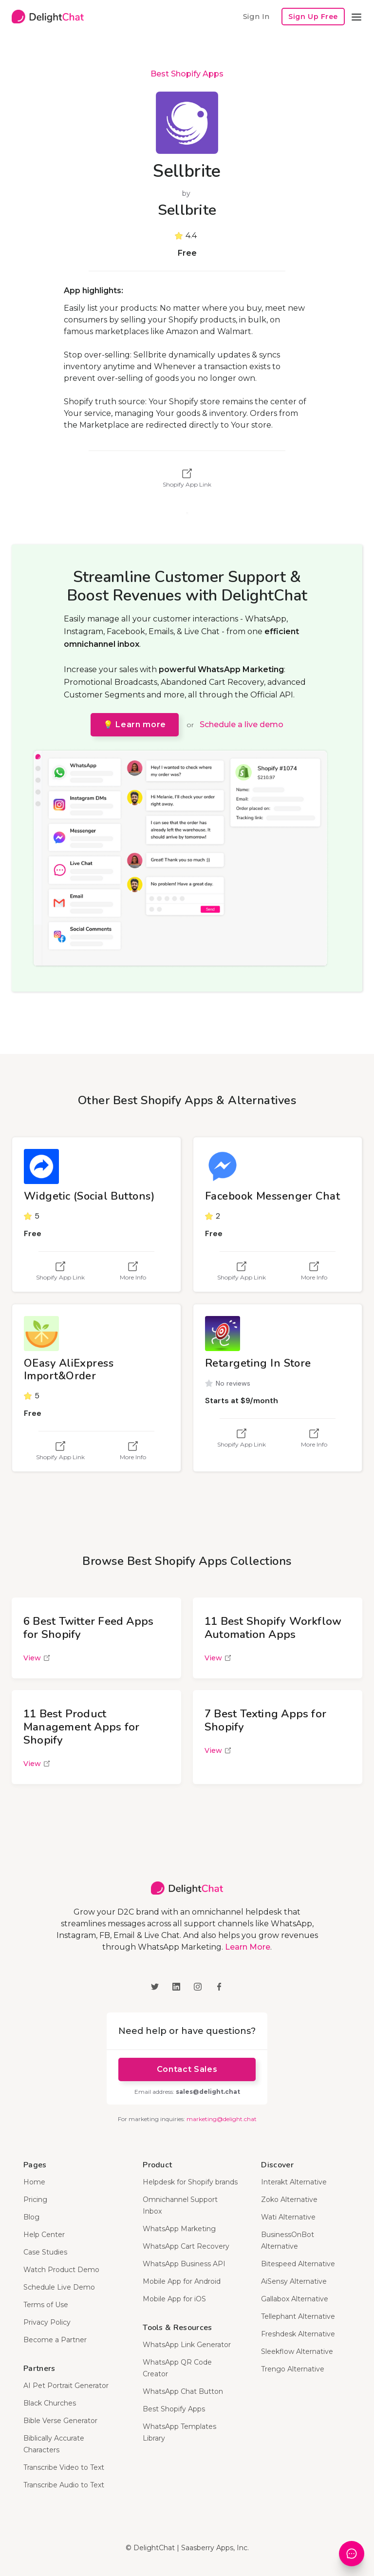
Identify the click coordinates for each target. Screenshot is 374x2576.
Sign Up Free (313, 16)
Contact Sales (187, 2069)
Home (34, 2182)
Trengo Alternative (292, 2369)
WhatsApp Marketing (179, 2228)
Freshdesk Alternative (298, 2334)
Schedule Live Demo (59, 2287)
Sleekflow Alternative (297, 2351)
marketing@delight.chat (222, 2119)
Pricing (35, 2199)
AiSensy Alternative (294, 2281)
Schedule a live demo (241, 724)
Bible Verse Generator (60, 2420)
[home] (48, 16)
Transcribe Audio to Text (63, 2485)
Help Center (44, 2234)
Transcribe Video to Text (63, 2467)
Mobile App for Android (182, 2281)
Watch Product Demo (61, 2269)
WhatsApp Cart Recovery (186, 2246)
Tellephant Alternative (298, 2316)
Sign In (256, 16)
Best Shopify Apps (187, 73)
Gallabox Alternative (294, 2298)
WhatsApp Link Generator (187, 2344)
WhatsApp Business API (184, 2263)
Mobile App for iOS (174, 2298)
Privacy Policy (47, 2322)
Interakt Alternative (294, 2182)
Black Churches (49, 2403)
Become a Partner (55, 2339)
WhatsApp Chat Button (183, 2391)
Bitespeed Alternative (298, 2263)
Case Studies (45, 2252)
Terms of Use (45, 2304)
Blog (31, 2217)
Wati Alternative (288, 2217)
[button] (356, 16)
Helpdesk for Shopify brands (190, 2182)
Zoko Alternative (289, 2199)
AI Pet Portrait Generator (66, 2385)
